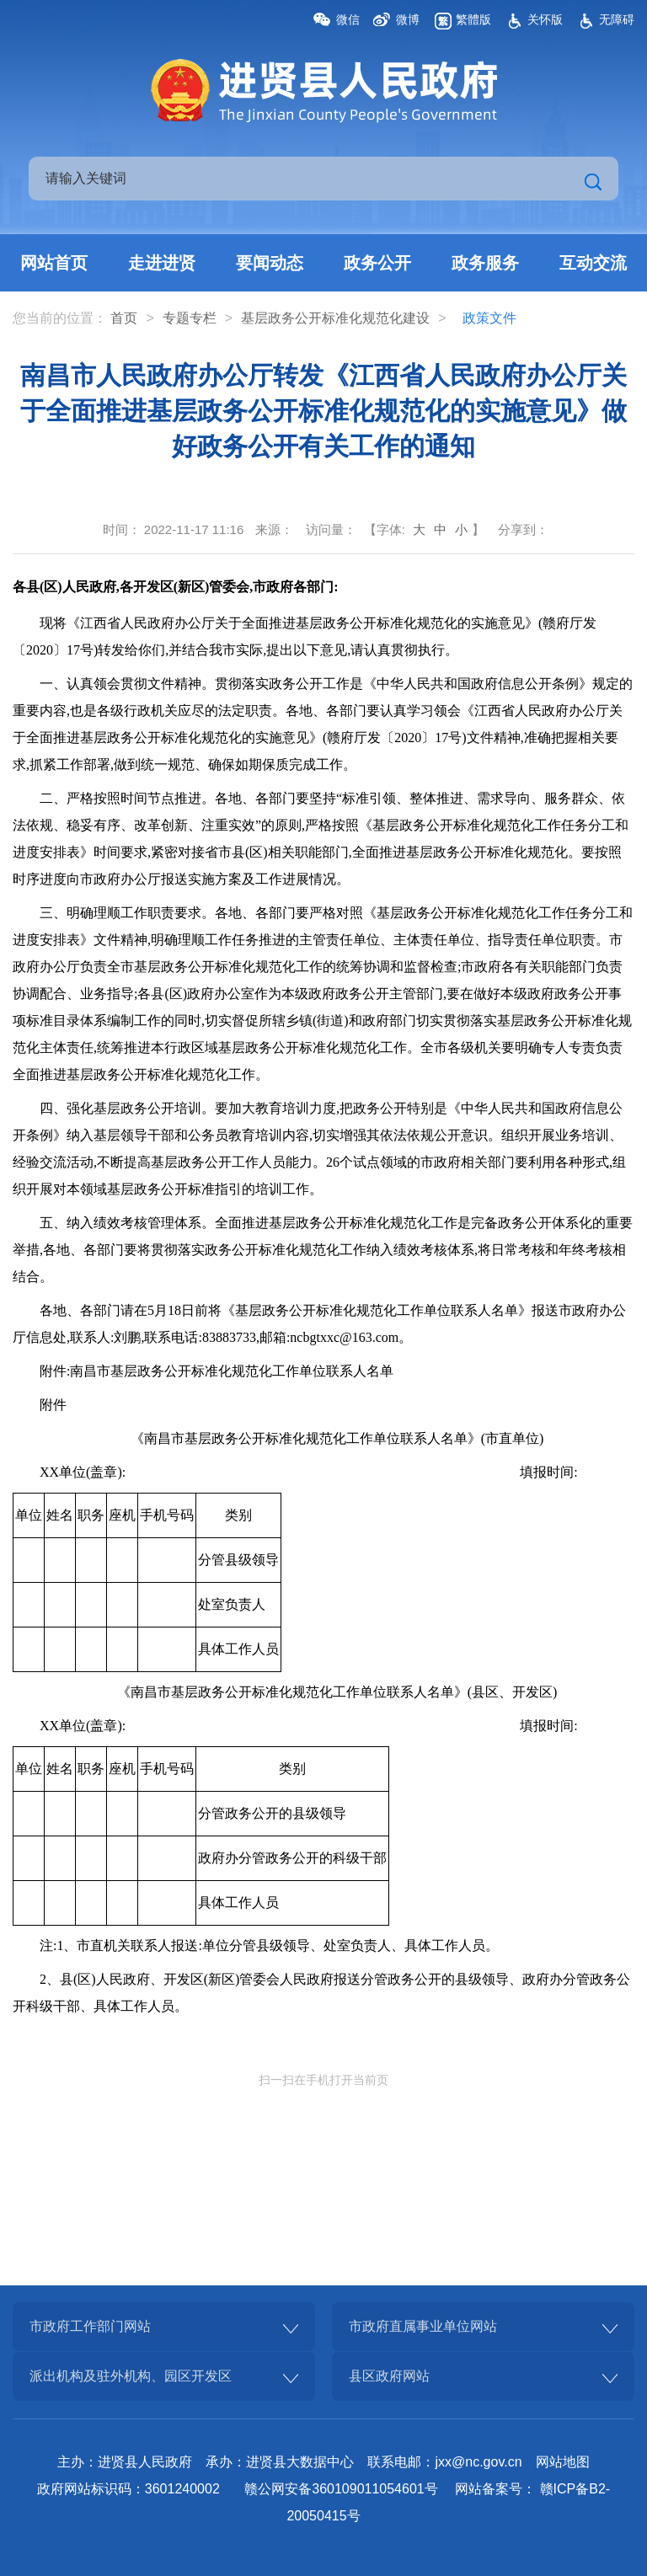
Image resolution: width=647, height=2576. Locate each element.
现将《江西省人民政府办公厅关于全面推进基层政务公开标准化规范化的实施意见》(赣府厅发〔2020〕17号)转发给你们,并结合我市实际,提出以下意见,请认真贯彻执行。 (304, 636)
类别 (238, 1515)
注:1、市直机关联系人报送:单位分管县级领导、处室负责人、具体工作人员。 (269, 1945)
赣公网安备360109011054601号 (340, 2489)
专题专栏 (190, 318)
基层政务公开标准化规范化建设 (335, 318)
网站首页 (54, 263)
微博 (408, 19)
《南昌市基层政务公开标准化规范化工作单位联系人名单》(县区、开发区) (337, 1692)
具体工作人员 (238, 1649)
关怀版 (545, 19)
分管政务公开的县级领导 (272, 1813)
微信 (348, 19)
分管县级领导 (238, 1560)
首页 (123, 318)
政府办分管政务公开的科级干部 (292, 1858)
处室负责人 (231, 1604)
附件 (53, 1405)
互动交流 (593, 263)
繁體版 (473, 19)
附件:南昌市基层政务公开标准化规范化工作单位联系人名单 (216, 1371)
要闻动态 (269, 263)
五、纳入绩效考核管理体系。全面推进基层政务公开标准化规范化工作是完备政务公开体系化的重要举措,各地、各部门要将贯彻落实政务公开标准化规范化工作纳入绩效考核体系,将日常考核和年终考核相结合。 (323, 1250)
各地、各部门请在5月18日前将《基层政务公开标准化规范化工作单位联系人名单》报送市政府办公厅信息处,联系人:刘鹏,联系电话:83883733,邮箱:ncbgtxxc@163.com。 (319, 1323)
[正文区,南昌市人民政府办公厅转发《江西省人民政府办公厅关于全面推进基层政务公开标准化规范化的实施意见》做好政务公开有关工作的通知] (323, 1315)
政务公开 (377, 263)
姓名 (59, 1515)
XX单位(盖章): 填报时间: (309, 1472)
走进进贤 (161, 263)
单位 (28, 1515)
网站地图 (563, 2462)
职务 (91, 1515)
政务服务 (485, 263)
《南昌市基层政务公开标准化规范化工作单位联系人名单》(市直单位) (337, 1438)
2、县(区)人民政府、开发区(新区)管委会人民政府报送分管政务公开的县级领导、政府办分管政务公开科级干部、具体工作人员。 (321, 1992)
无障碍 (616, 19)
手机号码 (167, 1515)
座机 (122, 1515)
